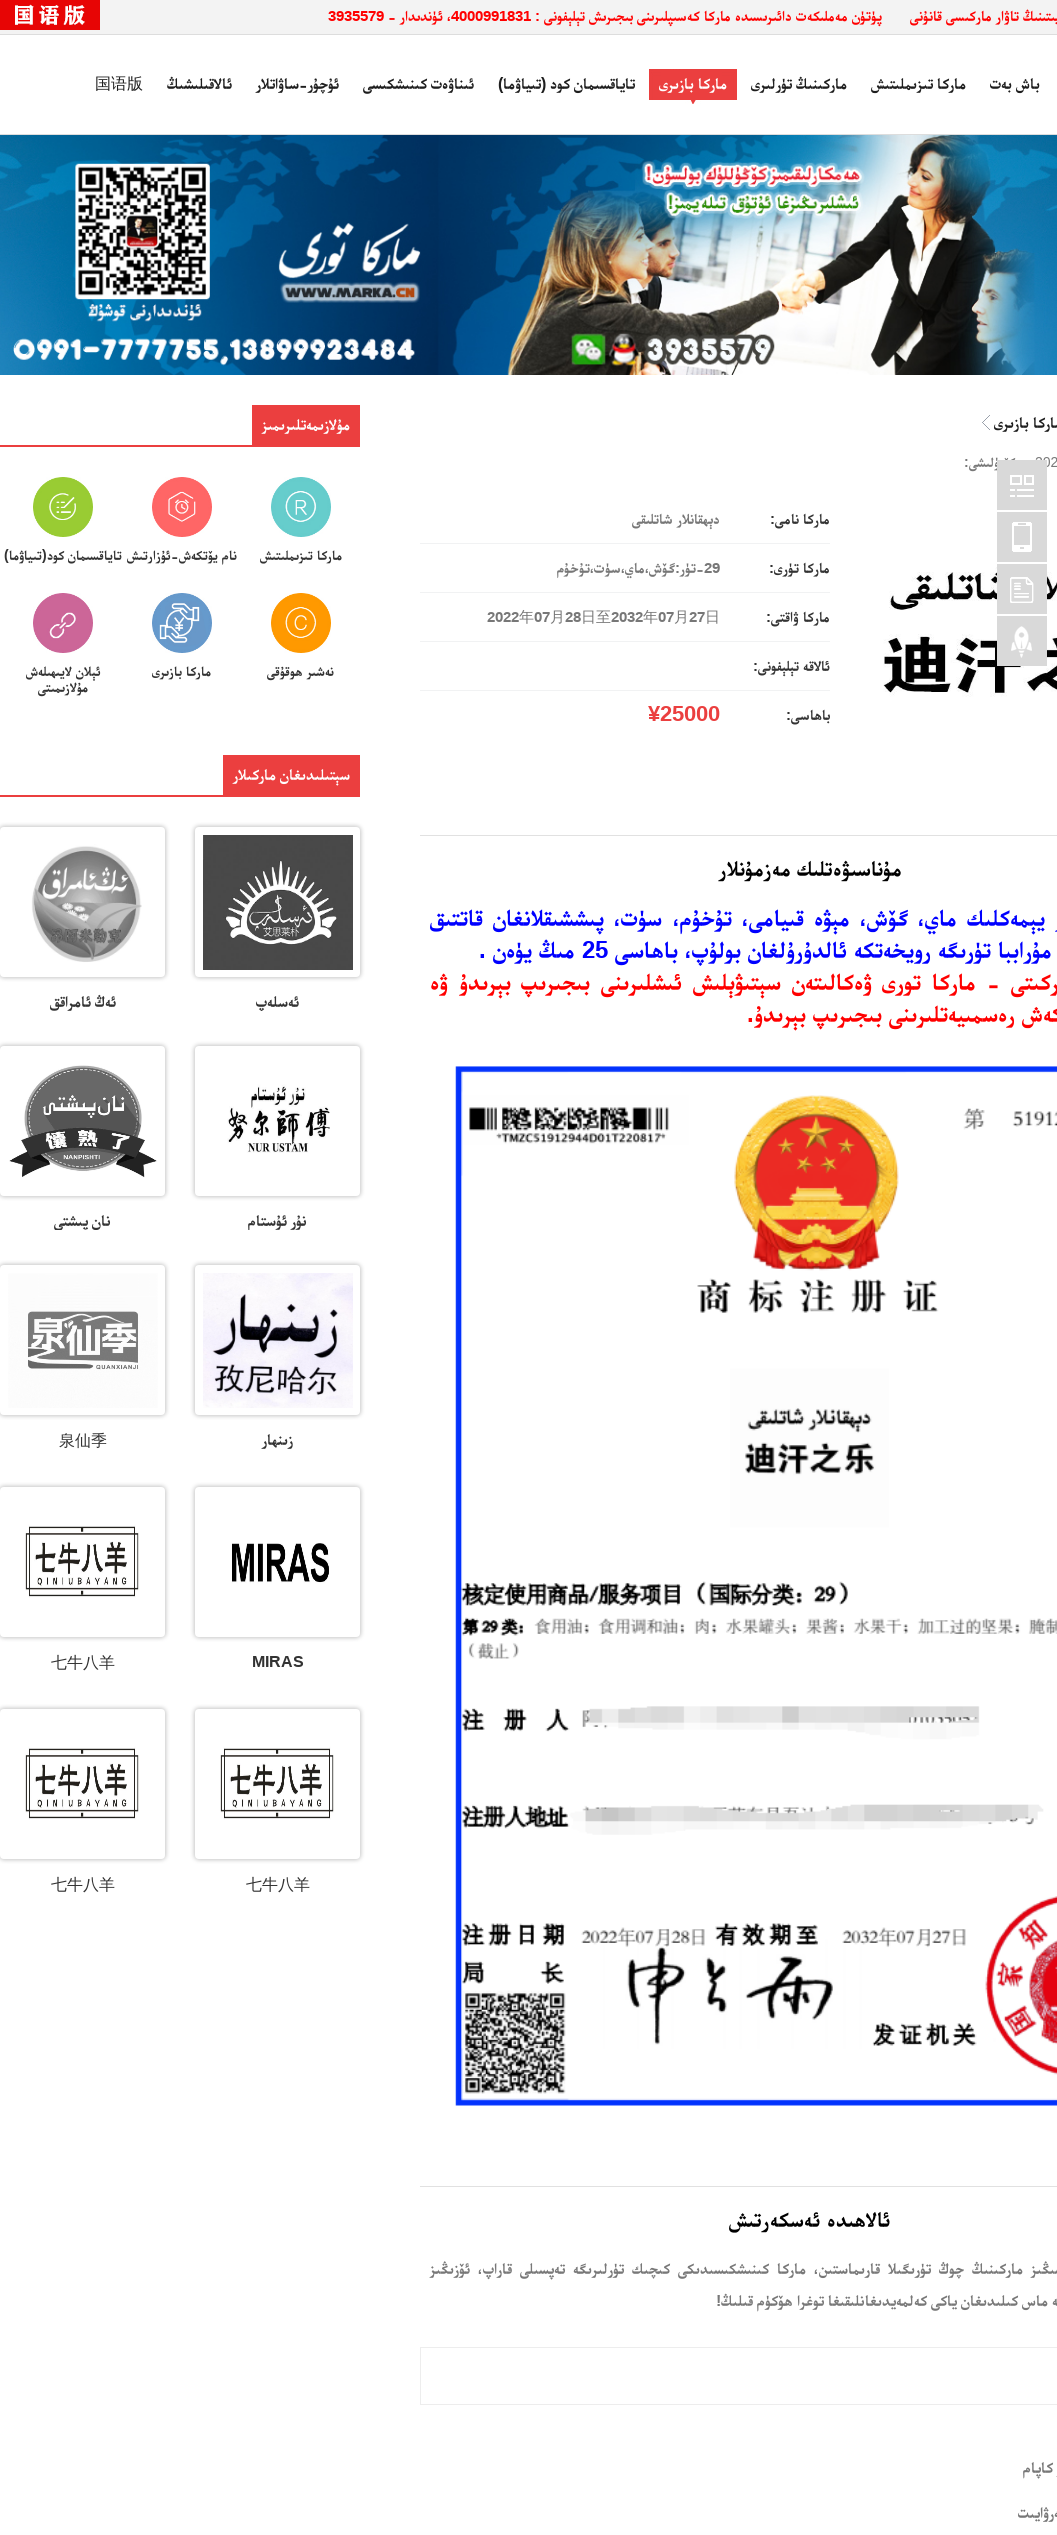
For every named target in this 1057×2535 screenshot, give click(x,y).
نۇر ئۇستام (277, 1220)
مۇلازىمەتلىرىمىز (306, 424)
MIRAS (278, 1661)
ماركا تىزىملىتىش (918, 83)
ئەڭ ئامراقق (83, 1001)
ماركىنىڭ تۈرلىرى (799, 83)
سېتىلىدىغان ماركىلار (291, 774)
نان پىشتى (82, 1220)
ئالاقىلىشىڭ (199, 83)
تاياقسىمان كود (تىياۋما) (566, 83)
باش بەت (1015, 83)
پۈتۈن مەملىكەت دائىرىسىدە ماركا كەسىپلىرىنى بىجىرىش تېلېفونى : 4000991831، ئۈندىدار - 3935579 (605, 15)
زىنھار (277, 1439)
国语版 (119, 83)
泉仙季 (83, 1440)
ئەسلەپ (277, 1001)
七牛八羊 (83, 1662)
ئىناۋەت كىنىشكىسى (418, 83)
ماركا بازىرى (693, 83)
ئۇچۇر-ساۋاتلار (297, 83)
